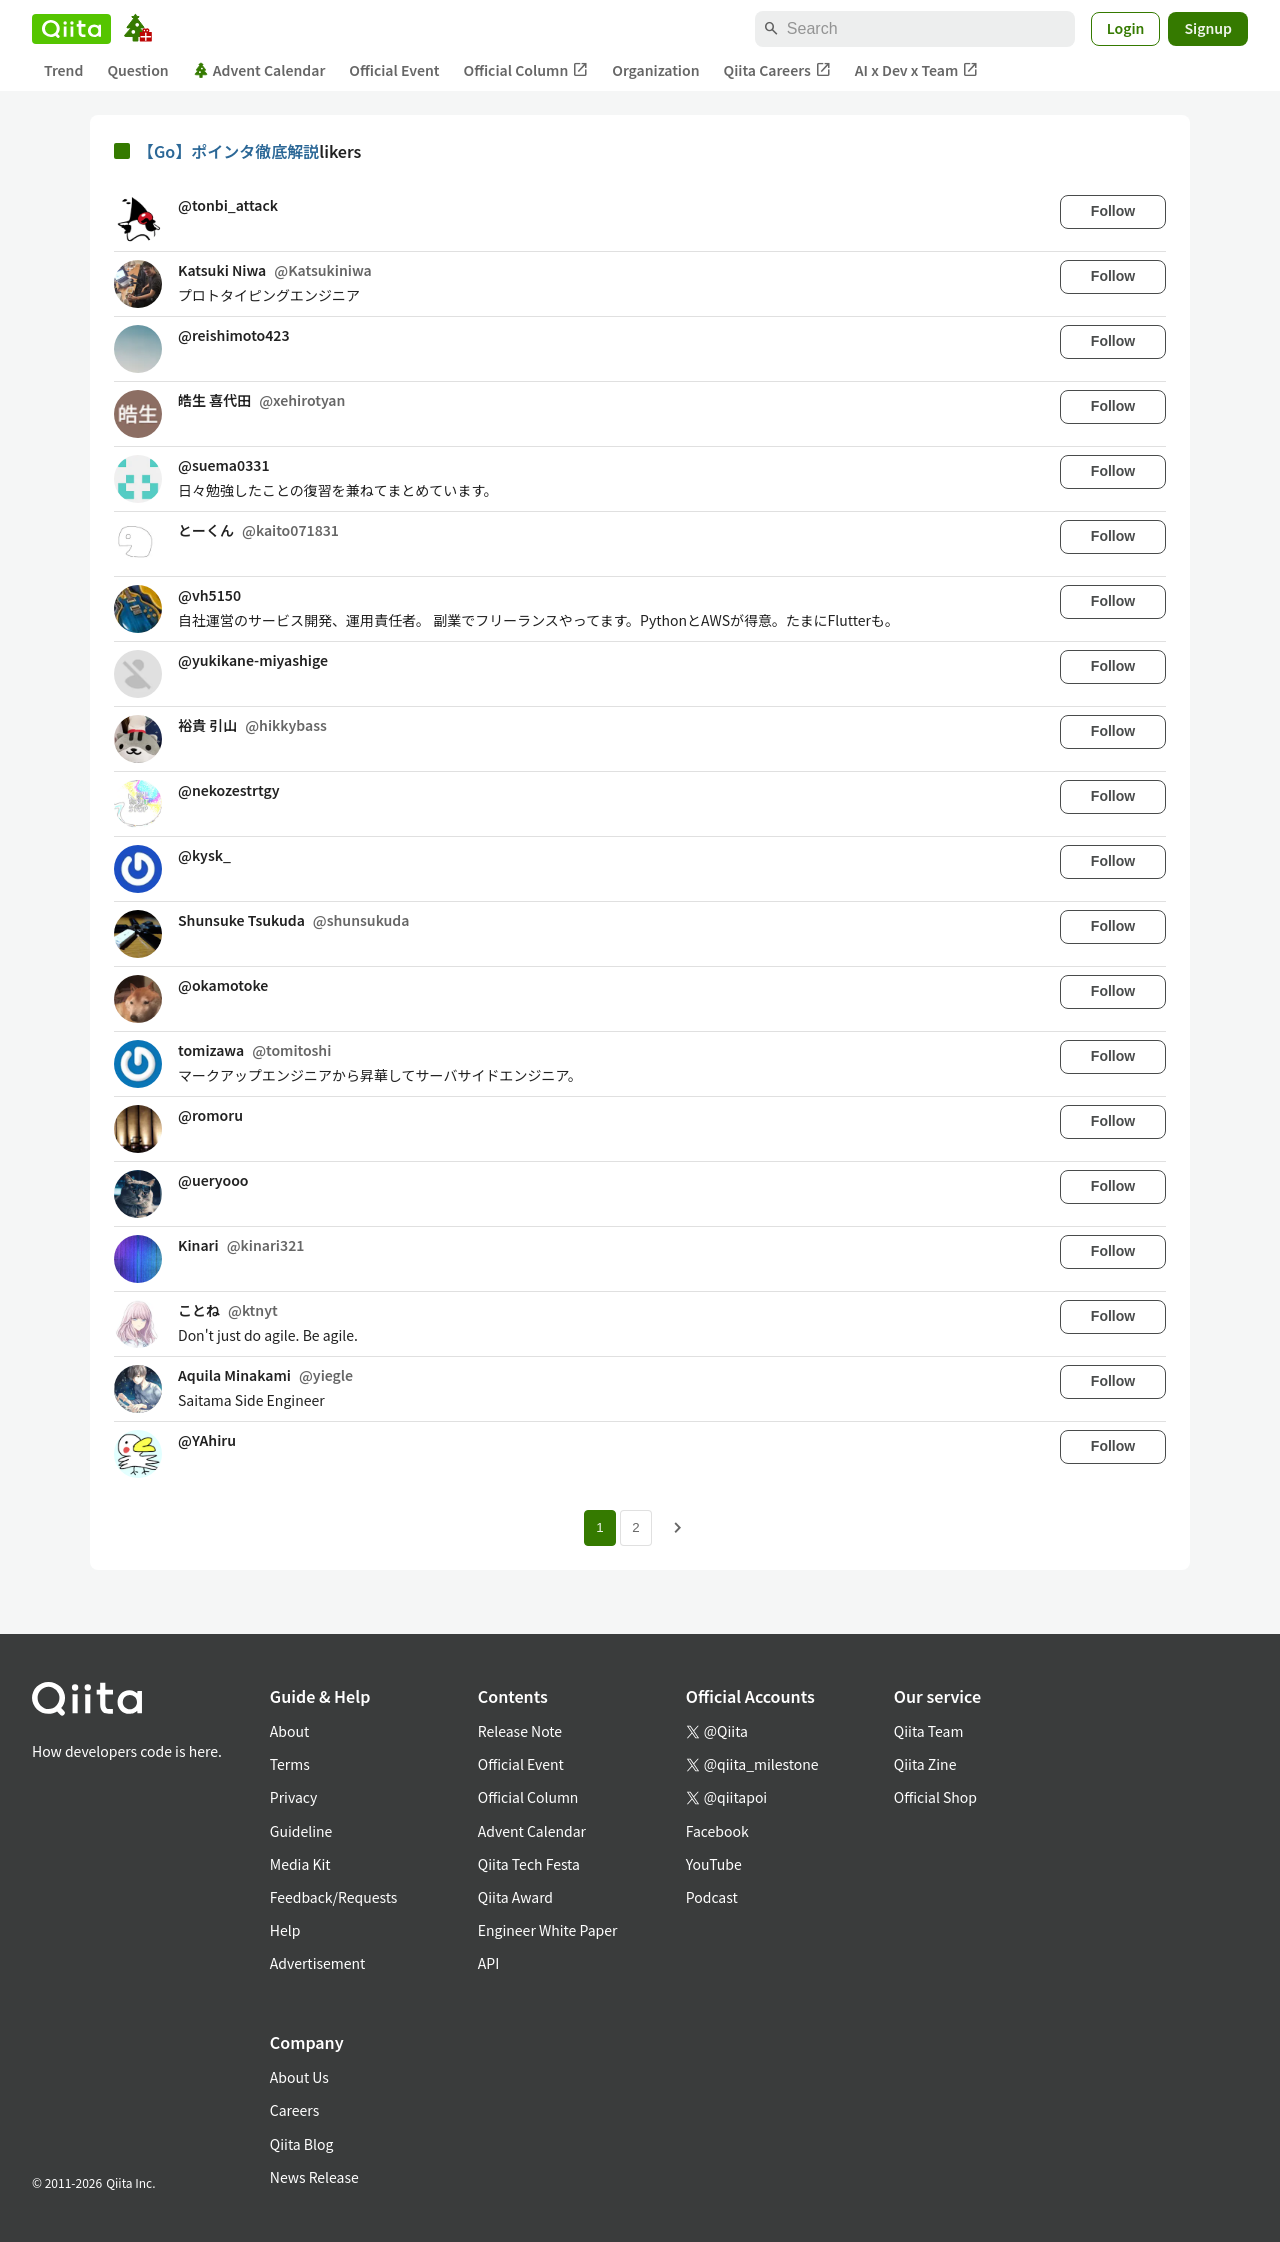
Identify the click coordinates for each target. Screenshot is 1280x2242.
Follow (1113, 211)
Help (285, 1930)
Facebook (717, 1831)
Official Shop (935, 1797)
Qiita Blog (302, 2144)
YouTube (714, 1864)
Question (137, 70)
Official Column (526, 70)
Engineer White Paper (548, 1930)
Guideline (301, 1831)
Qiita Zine (925, 1764)
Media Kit (300, 1864)
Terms (290, 1764)
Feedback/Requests (334, 1897)
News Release (314, 2177)
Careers (294, 2110)
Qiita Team (929, 1731)
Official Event (394, 70)
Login (1126, 28)
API (488, 1963)
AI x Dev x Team (917, 70)
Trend (63, 70)
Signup (1208, 28)
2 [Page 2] (635, 1527)
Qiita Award (515, 1897)
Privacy (293, 1797)
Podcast (712, 1897)
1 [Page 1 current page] (599, 1527)
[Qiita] (71, 29)
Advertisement (318, 1963)
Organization (655, 70)
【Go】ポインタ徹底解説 (228, 151)
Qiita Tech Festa (529, 1864)
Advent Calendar (259, 70)
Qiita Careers (777, 70)
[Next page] (678, 1528)
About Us (299, 2077)
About (289, 1731)
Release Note (520, 1731)
